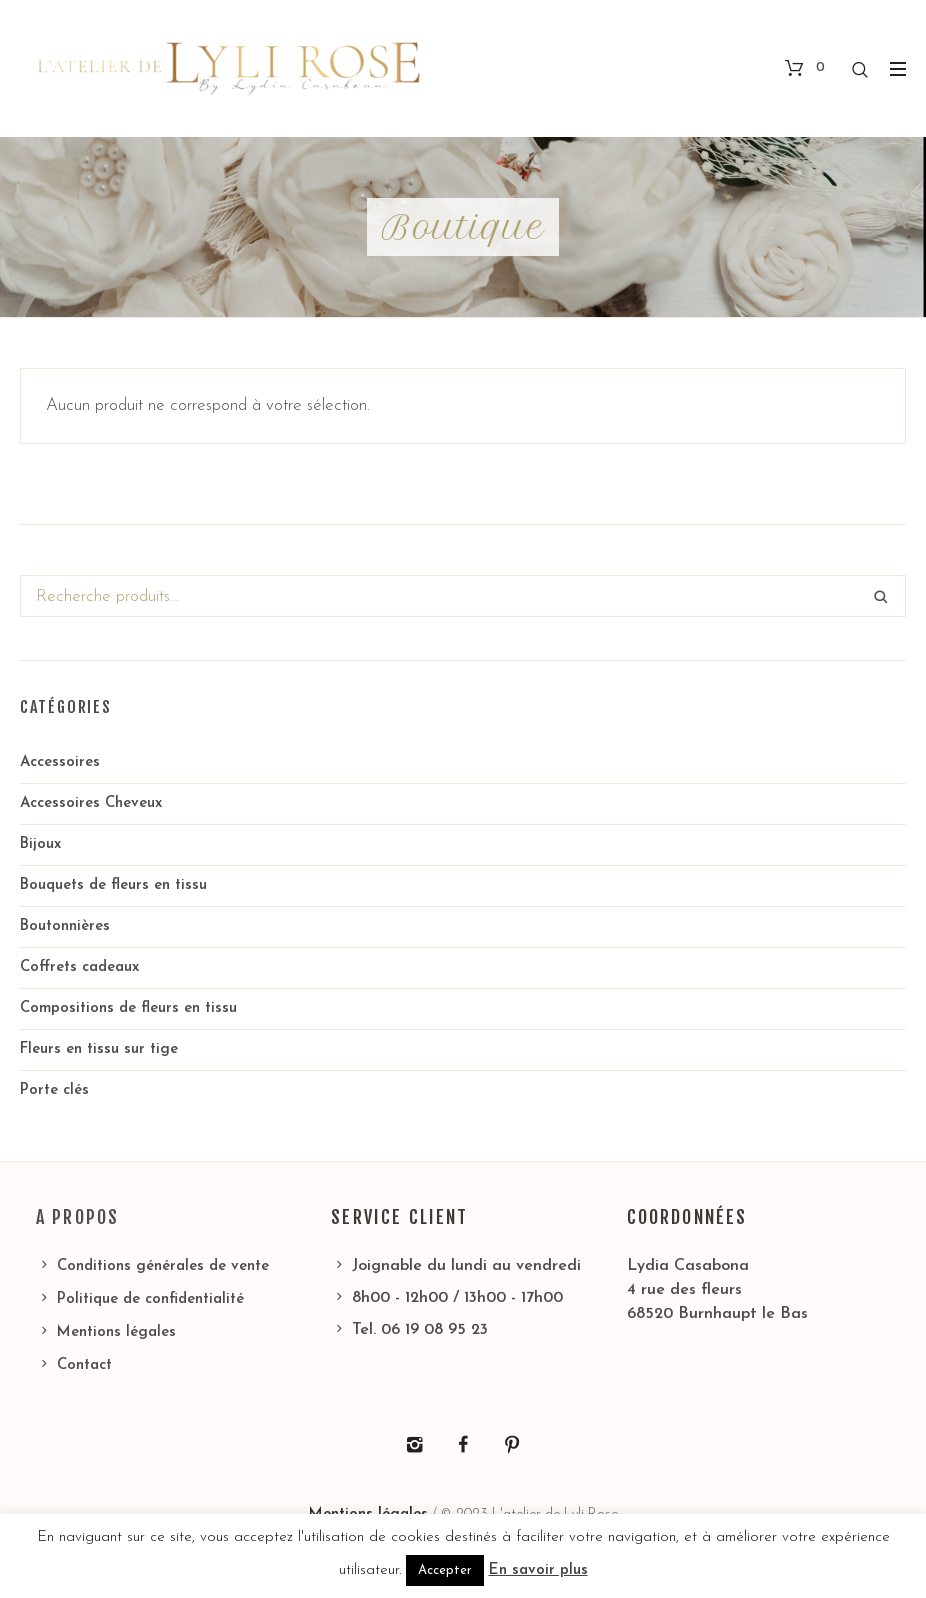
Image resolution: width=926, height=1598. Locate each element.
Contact (84, 1365)
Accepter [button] (445, 1570)
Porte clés (54, 1090)
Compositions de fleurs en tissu (128, 1008)
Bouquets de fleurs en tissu (113, 885)
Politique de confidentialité (150, 1299)
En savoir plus (538, 1570)
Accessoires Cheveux (91, 803)
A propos (77, 1217)
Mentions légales (116, 1332)
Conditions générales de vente (163, 1266)
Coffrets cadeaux (79, 967)
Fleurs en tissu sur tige (99, 1049)
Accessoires (60, 762)
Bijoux (40, 844)
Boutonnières (65, 926)
